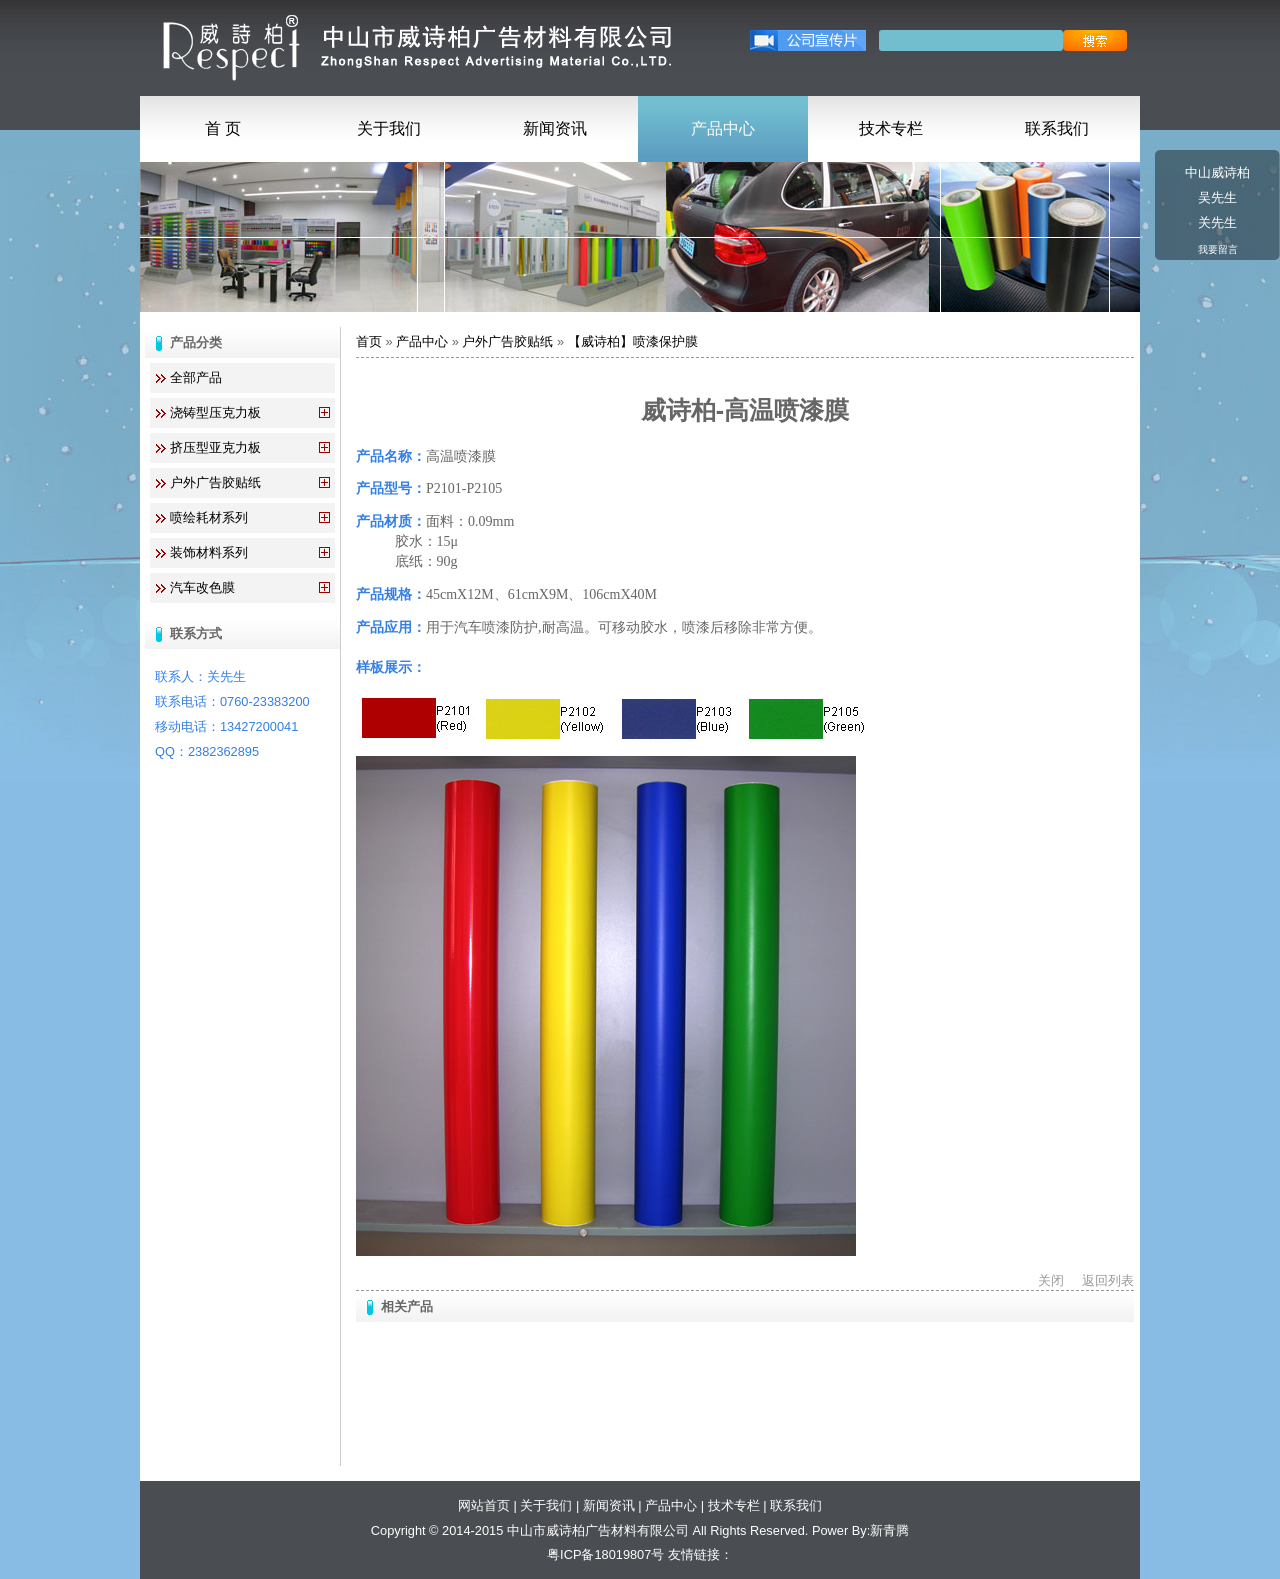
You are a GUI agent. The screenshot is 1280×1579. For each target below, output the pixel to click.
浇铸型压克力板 (215, 412)
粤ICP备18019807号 (605, 1554)
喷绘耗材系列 (209, 517)
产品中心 (723, 128)
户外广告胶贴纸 (215, 482)
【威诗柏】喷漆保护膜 (633, 341)
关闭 (1051, 1280)
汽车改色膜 (202, 587)
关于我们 (389, 128)
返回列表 (1108, 1280)
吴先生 (1217, 197)
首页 (369, 341)
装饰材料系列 (209, 552)
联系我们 (1057, 128)
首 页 (223, 128)
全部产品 (196, 377)
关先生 (1217, 222)
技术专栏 (891, 128)
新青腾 (889, 1530)
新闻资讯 (555, 128)
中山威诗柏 (1217, 172)
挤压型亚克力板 (215, 447)
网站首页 (484, 1505)
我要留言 (1218, 249)
